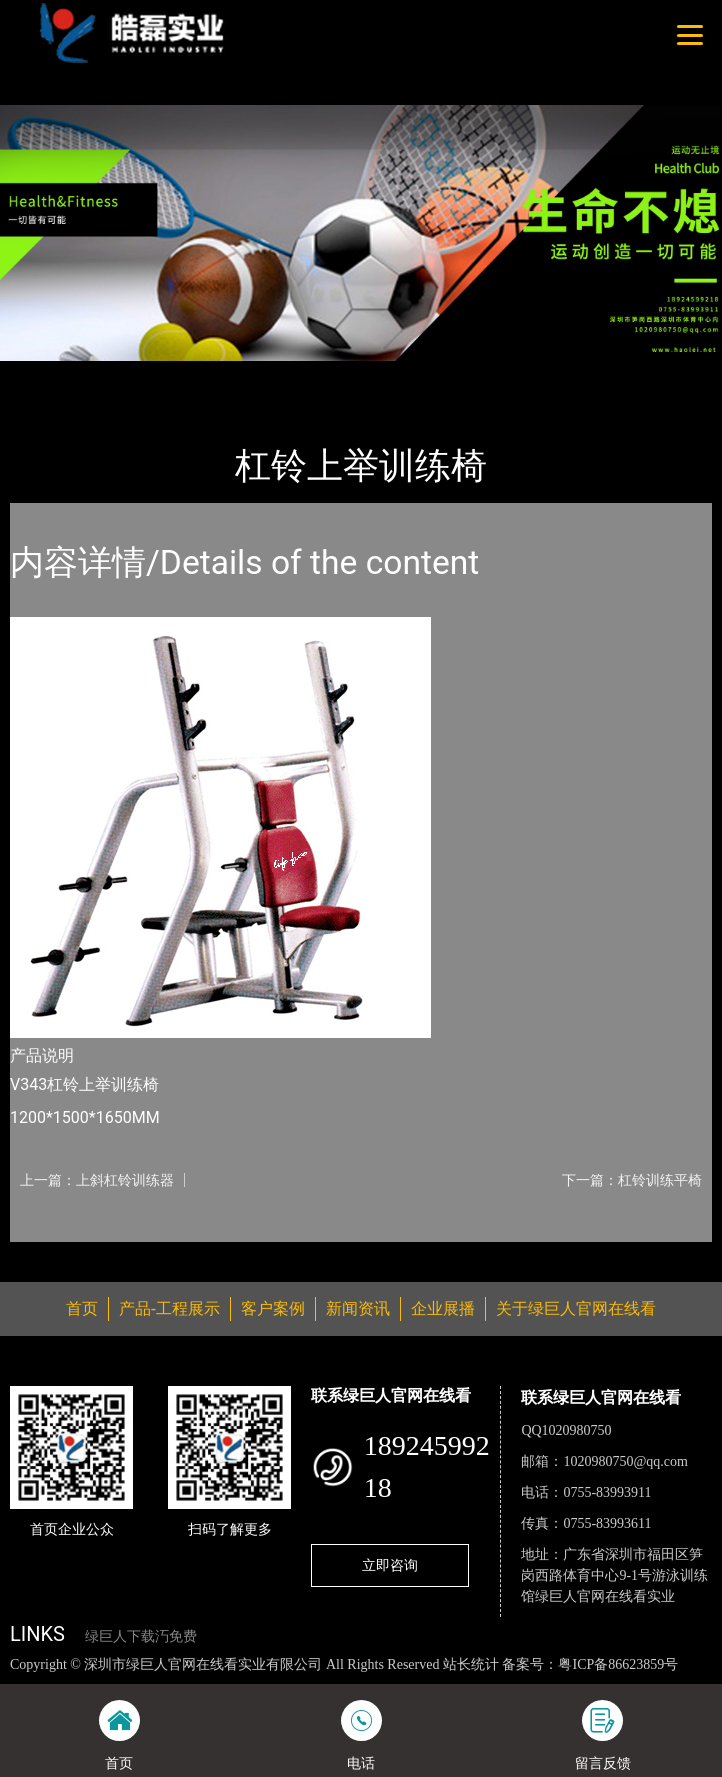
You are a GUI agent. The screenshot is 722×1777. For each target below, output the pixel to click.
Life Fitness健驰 (241, 374)
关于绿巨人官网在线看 (576, 1308)
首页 (43, 374)
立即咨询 (390, 1565)
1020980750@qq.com (625, 1461)
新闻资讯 (358, 1308)
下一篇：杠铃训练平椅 (632, 1180)
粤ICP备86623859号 (618, 1664)
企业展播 (443, 1308)
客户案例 (273, 1308)
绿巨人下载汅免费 (141, 1636)
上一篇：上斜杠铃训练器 (97, 1180)
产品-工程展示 (124, 374)
